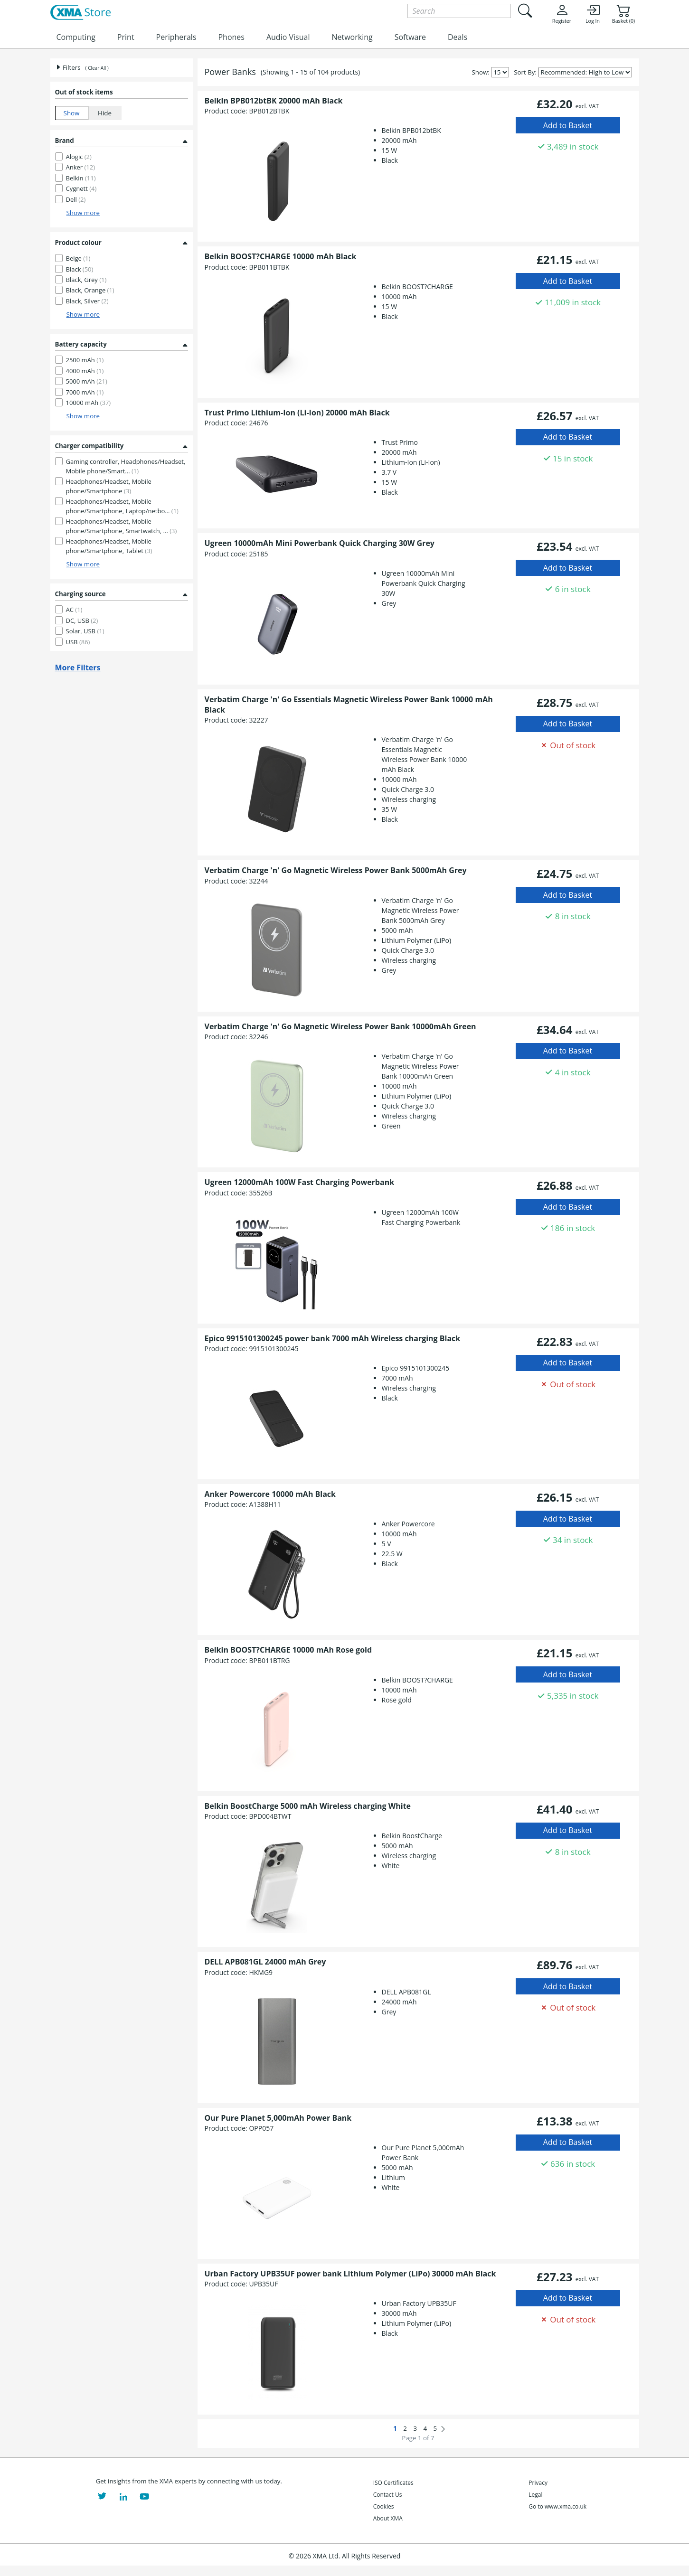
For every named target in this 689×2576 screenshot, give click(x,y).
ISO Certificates (393, 2483)
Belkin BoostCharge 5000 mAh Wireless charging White (308, 1806)
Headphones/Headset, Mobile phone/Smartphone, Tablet (109, 546)
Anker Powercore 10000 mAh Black (270, 1494)
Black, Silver (87, 301)
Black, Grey (86, 279)
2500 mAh (85, 360)
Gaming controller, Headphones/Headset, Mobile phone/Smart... (126, 466)
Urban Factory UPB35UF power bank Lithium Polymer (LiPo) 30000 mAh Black (350, 2273)
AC (74, 609)
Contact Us (387, 2495)
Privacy (538, 2483)
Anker (80, 167)
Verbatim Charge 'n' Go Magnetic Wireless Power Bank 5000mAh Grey (336, 870)
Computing (76, 37)
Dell (76, 199)
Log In (592, 13)
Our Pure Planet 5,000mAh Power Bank (278, 2118)
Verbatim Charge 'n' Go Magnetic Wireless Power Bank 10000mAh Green (340, 1026)
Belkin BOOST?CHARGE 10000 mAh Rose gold (288, 1650)
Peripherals (176, 37)
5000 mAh (86, 381)
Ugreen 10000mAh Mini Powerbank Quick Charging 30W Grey (319, 543)
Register (561, 13)
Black (80, 269)
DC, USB (82, 620)
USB (78, 642)
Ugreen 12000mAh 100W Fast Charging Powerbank (300, 1182)
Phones (231, 37)
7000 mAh (85, 392)
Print (125, 37)
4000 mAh (85, 371)
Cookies (383, 2506)
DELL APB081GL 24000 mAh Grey (265, 1961)
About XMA (388, 2518)
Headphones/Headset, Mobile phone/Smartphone (108, 486)
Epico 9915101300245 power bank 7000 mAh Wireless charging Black (333, 1338)
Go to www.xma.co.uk (557, 2506)
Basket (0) (623, 13)
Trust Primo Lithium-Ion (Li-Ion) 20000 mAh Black (297, 412)
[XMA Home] (80, 12)
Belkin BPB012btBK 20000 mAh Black (274, 100)
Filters (68, 67)
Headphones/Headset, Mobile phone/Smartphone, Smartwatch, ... (121, 526)
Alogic (79, 156)
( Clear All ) (97, 68)
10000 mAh (88, 402)
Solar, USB (85, 631)
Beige (78, 258)
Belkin (81, 178)
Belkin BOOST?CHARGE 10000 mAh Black (281, 256)
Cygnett (81, 188)
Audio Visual (288, 37)
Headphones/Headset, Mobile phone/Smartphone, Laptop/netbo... (122, 506)
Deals (457, 37)
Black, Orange (90, 290)
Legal (535, 2495)
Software (410, 37)
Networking (351, 37)
